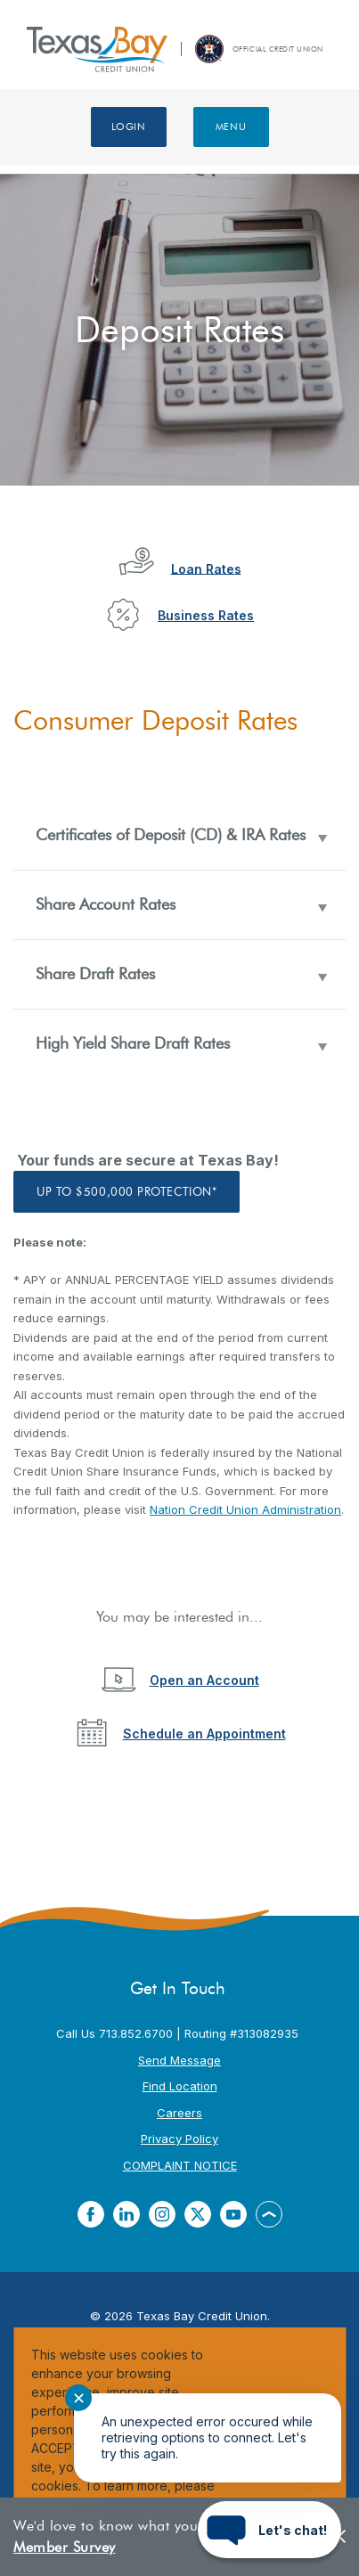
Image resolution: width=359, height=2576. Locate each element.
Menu (231, 126)
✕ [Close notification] (79, 2398)
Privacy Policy (179, 2138)
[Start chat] (269, 2529)
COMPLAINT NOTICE (180, 2165)
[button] (179, 835)
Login (128, 126)
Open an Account (204, 1680)
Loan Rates (206, 568)
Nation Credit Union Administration (245, 1509)
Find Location (180, 2086)
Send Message (179, 2060)
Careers (179, 2113)
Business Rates (206, 615)
